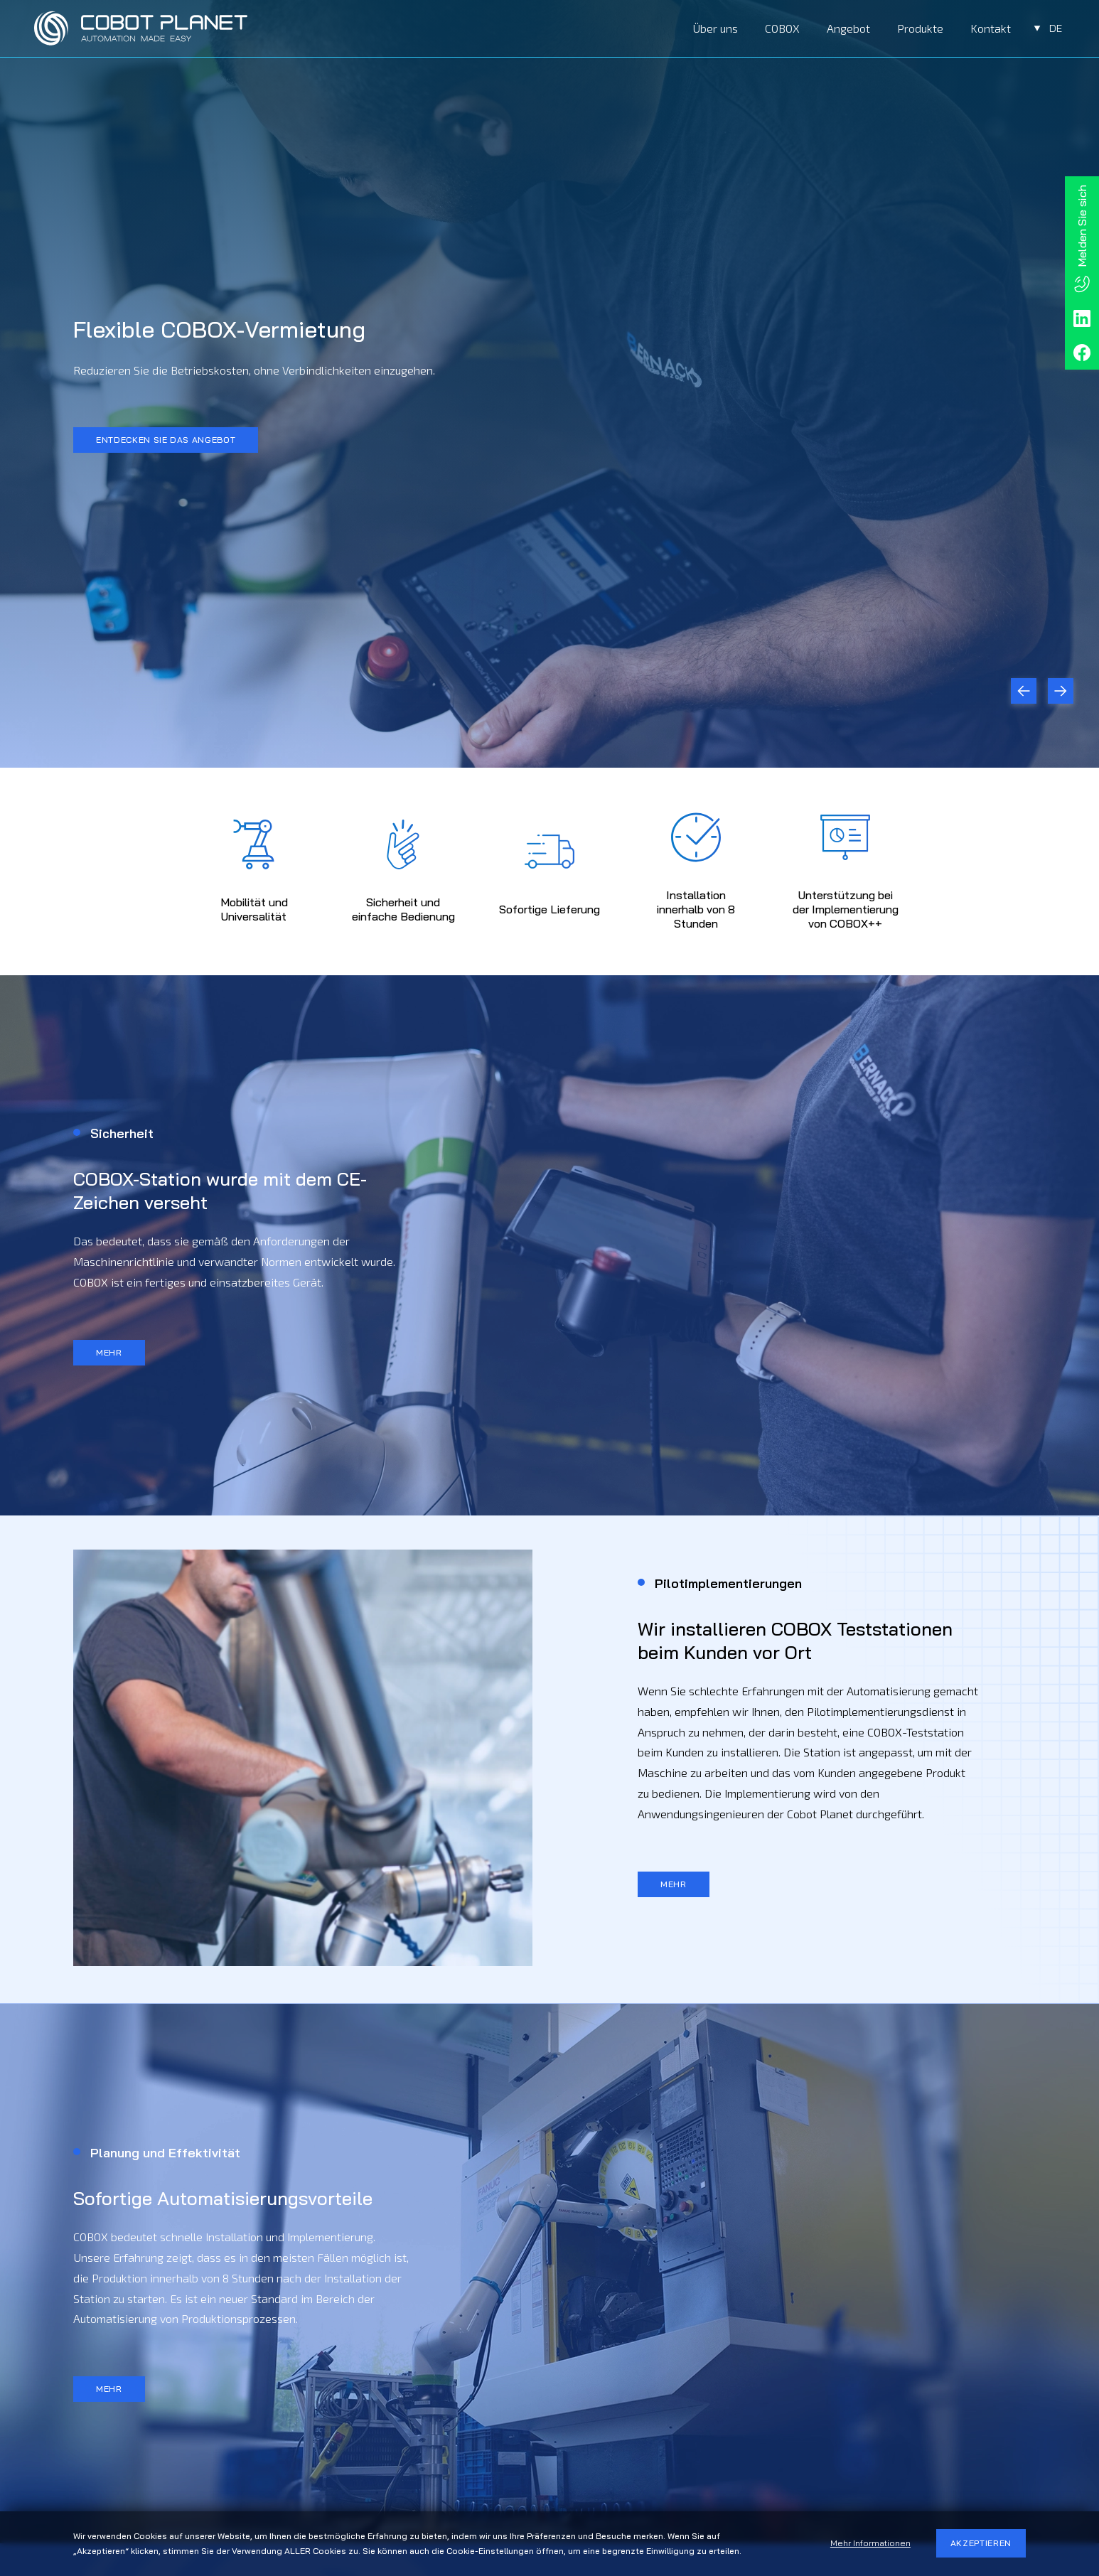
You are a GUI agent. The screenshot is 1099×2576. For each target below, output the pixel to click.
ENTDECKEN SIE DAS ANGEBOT (165, 439)
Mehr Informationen (870, 2543)
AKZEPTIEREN (981, 2543)
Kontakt (990, 28)
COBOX (782, 28)
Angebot (848, 28)
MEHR (109, 1352)
